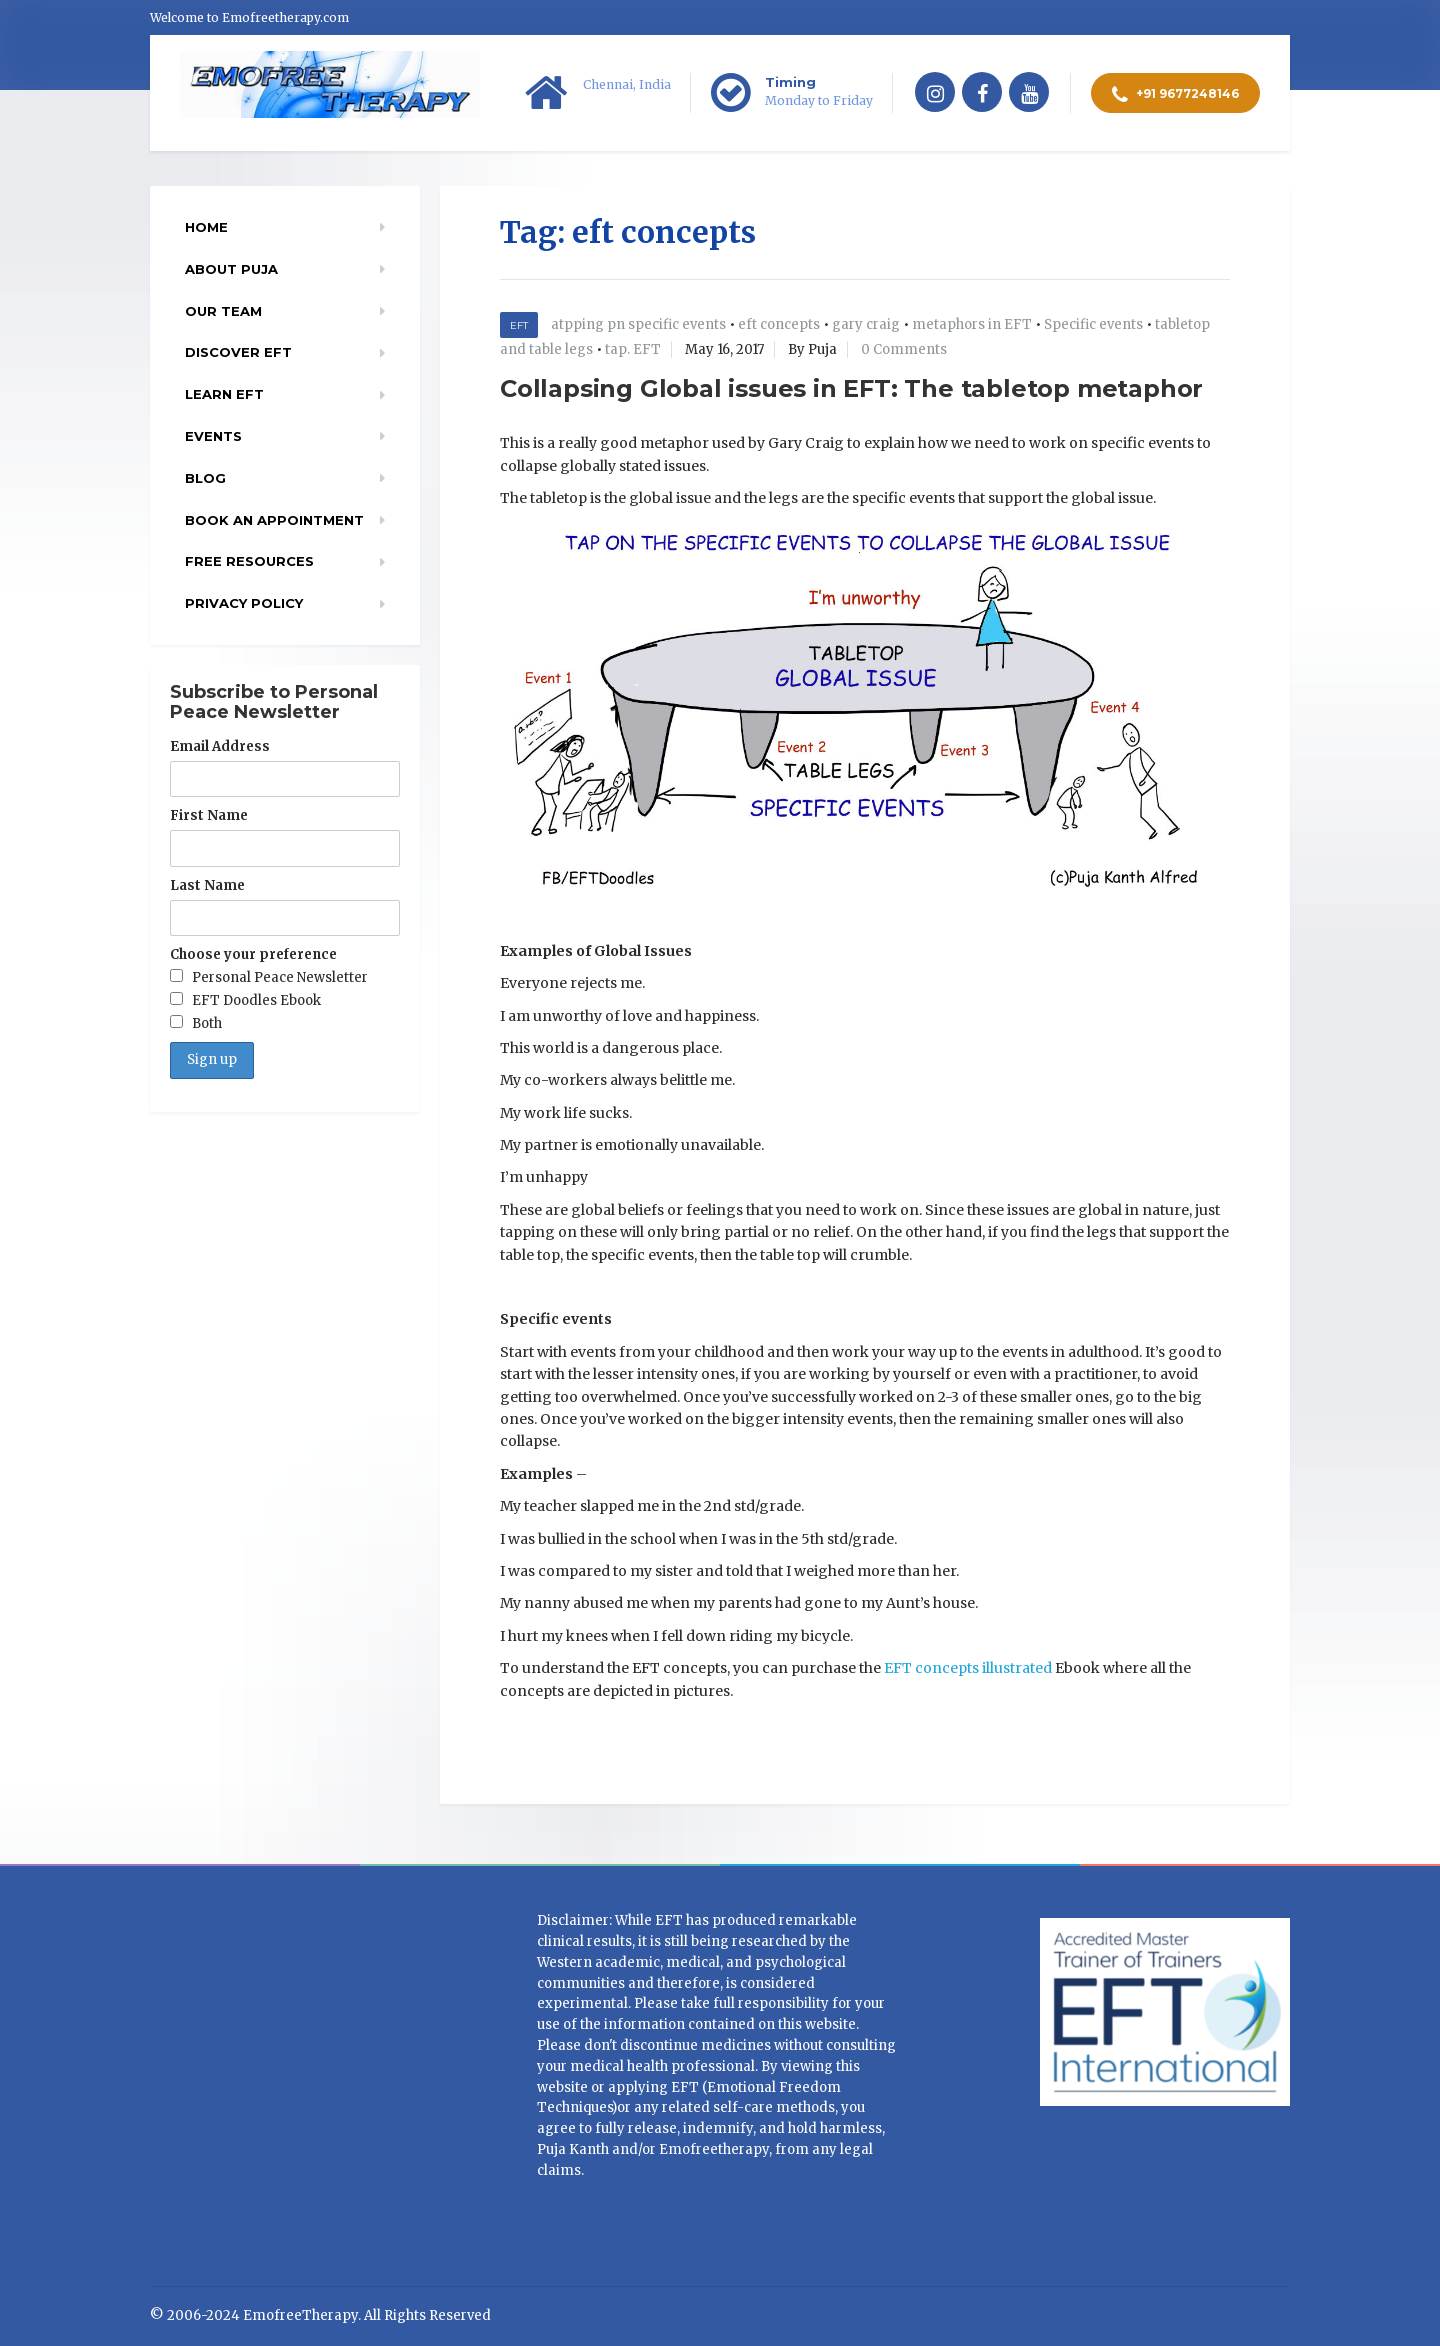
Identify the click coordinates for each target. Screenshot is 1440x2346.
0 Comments (904, 349)
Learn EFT (224, 394)
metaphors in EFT (972, 324)
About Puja (231, 269)
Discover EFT (238, 352)
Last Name (207, 885)
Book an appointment (274, 520)
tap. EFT (633, 349)
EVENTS (213, 436)
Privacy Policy (244, 603)
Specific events (1093, 324)
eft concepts (779, 324)
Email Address (220, 746)
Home (206, 227)
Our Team (223, 311)
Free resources (249, 561)
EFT (519, 325)
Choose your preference (253, 954)
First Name (209, 815)
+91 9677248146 (1175, 95)
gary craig (866, 324)
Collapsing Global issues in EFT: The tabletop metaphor (851, 388)
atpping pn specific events (638, 324)
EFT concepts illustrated (968, 1668)
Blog (205, 478)
